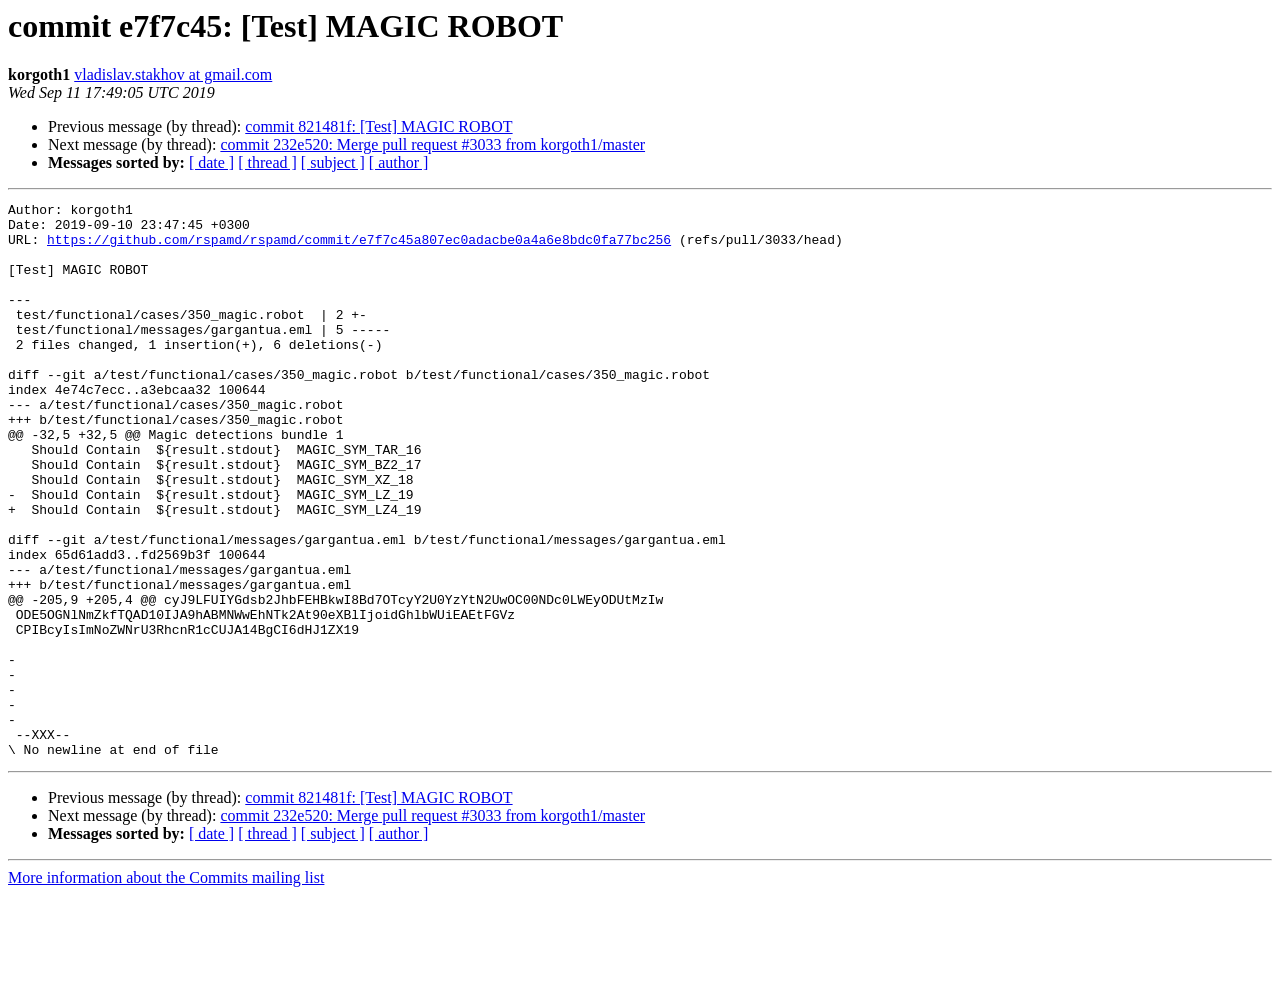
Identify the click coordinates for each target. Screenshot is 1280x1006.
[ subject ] (333, 162)
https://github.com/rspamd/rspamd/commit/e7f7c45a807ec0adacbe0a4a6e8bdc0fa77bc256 (359, 248)
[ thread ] (267, 162)
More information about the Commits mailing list (166, 988)
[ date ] (211, 162)
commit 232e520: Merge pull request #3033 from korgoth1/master (432, 144)
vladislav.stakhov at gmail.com (173, 74)
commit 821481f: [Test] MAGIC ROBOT (378, 126)
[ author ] (399, 162)
